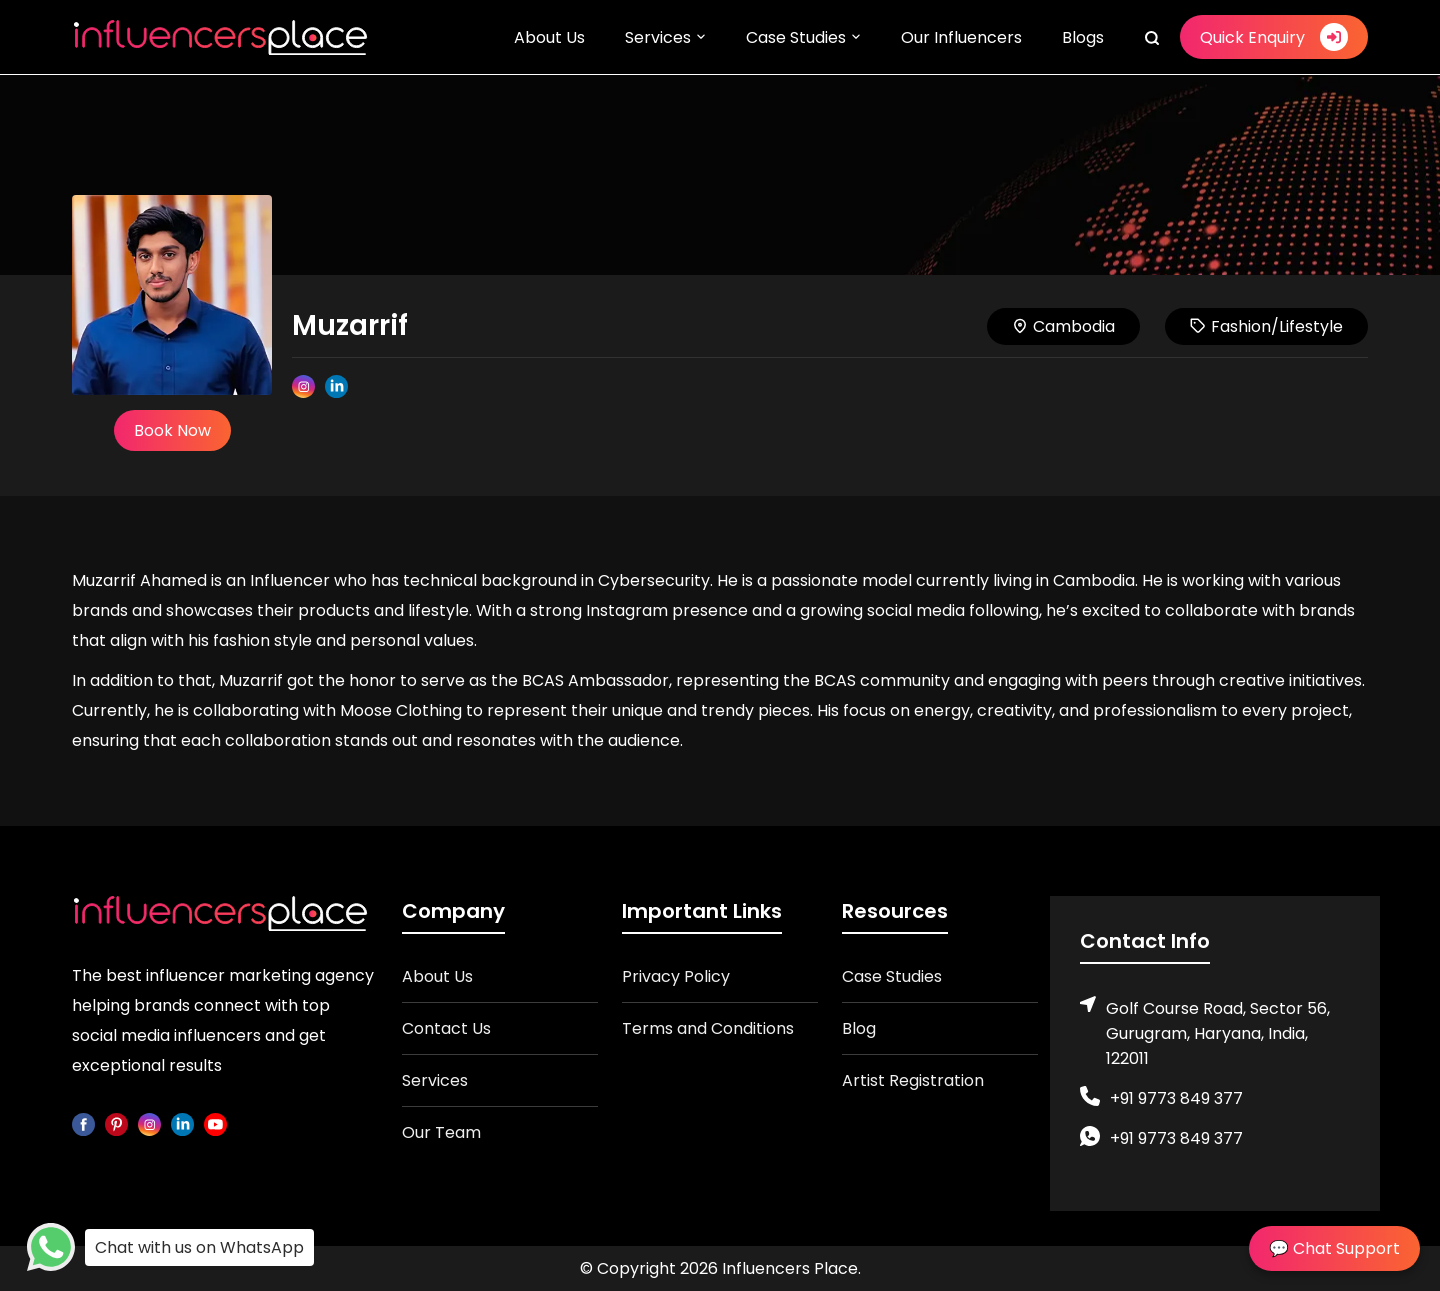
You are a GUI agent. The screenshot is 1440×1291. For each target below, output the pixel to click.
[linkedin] (182, 1123)
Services (658, 37)
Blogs (1083, 37)
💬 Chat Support (1334, 1248)
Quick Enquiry (1274, 37)
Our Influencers (961, 37)
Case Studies (796, 37)
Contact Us (446, 1028)
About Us (549, 37)
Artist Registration (913, 1080)
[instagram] (149, 1123)
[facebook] (83, 1123)
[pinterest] (116, 1123)
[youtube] (215, 1123)
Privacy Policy (676, 976)
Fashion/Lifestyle (1266, 326)
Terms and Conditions (708, 1028)
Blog (859, 1028)
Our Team (441, 1132)
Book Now (172, 430)
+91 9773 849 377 (1176, 1098)
